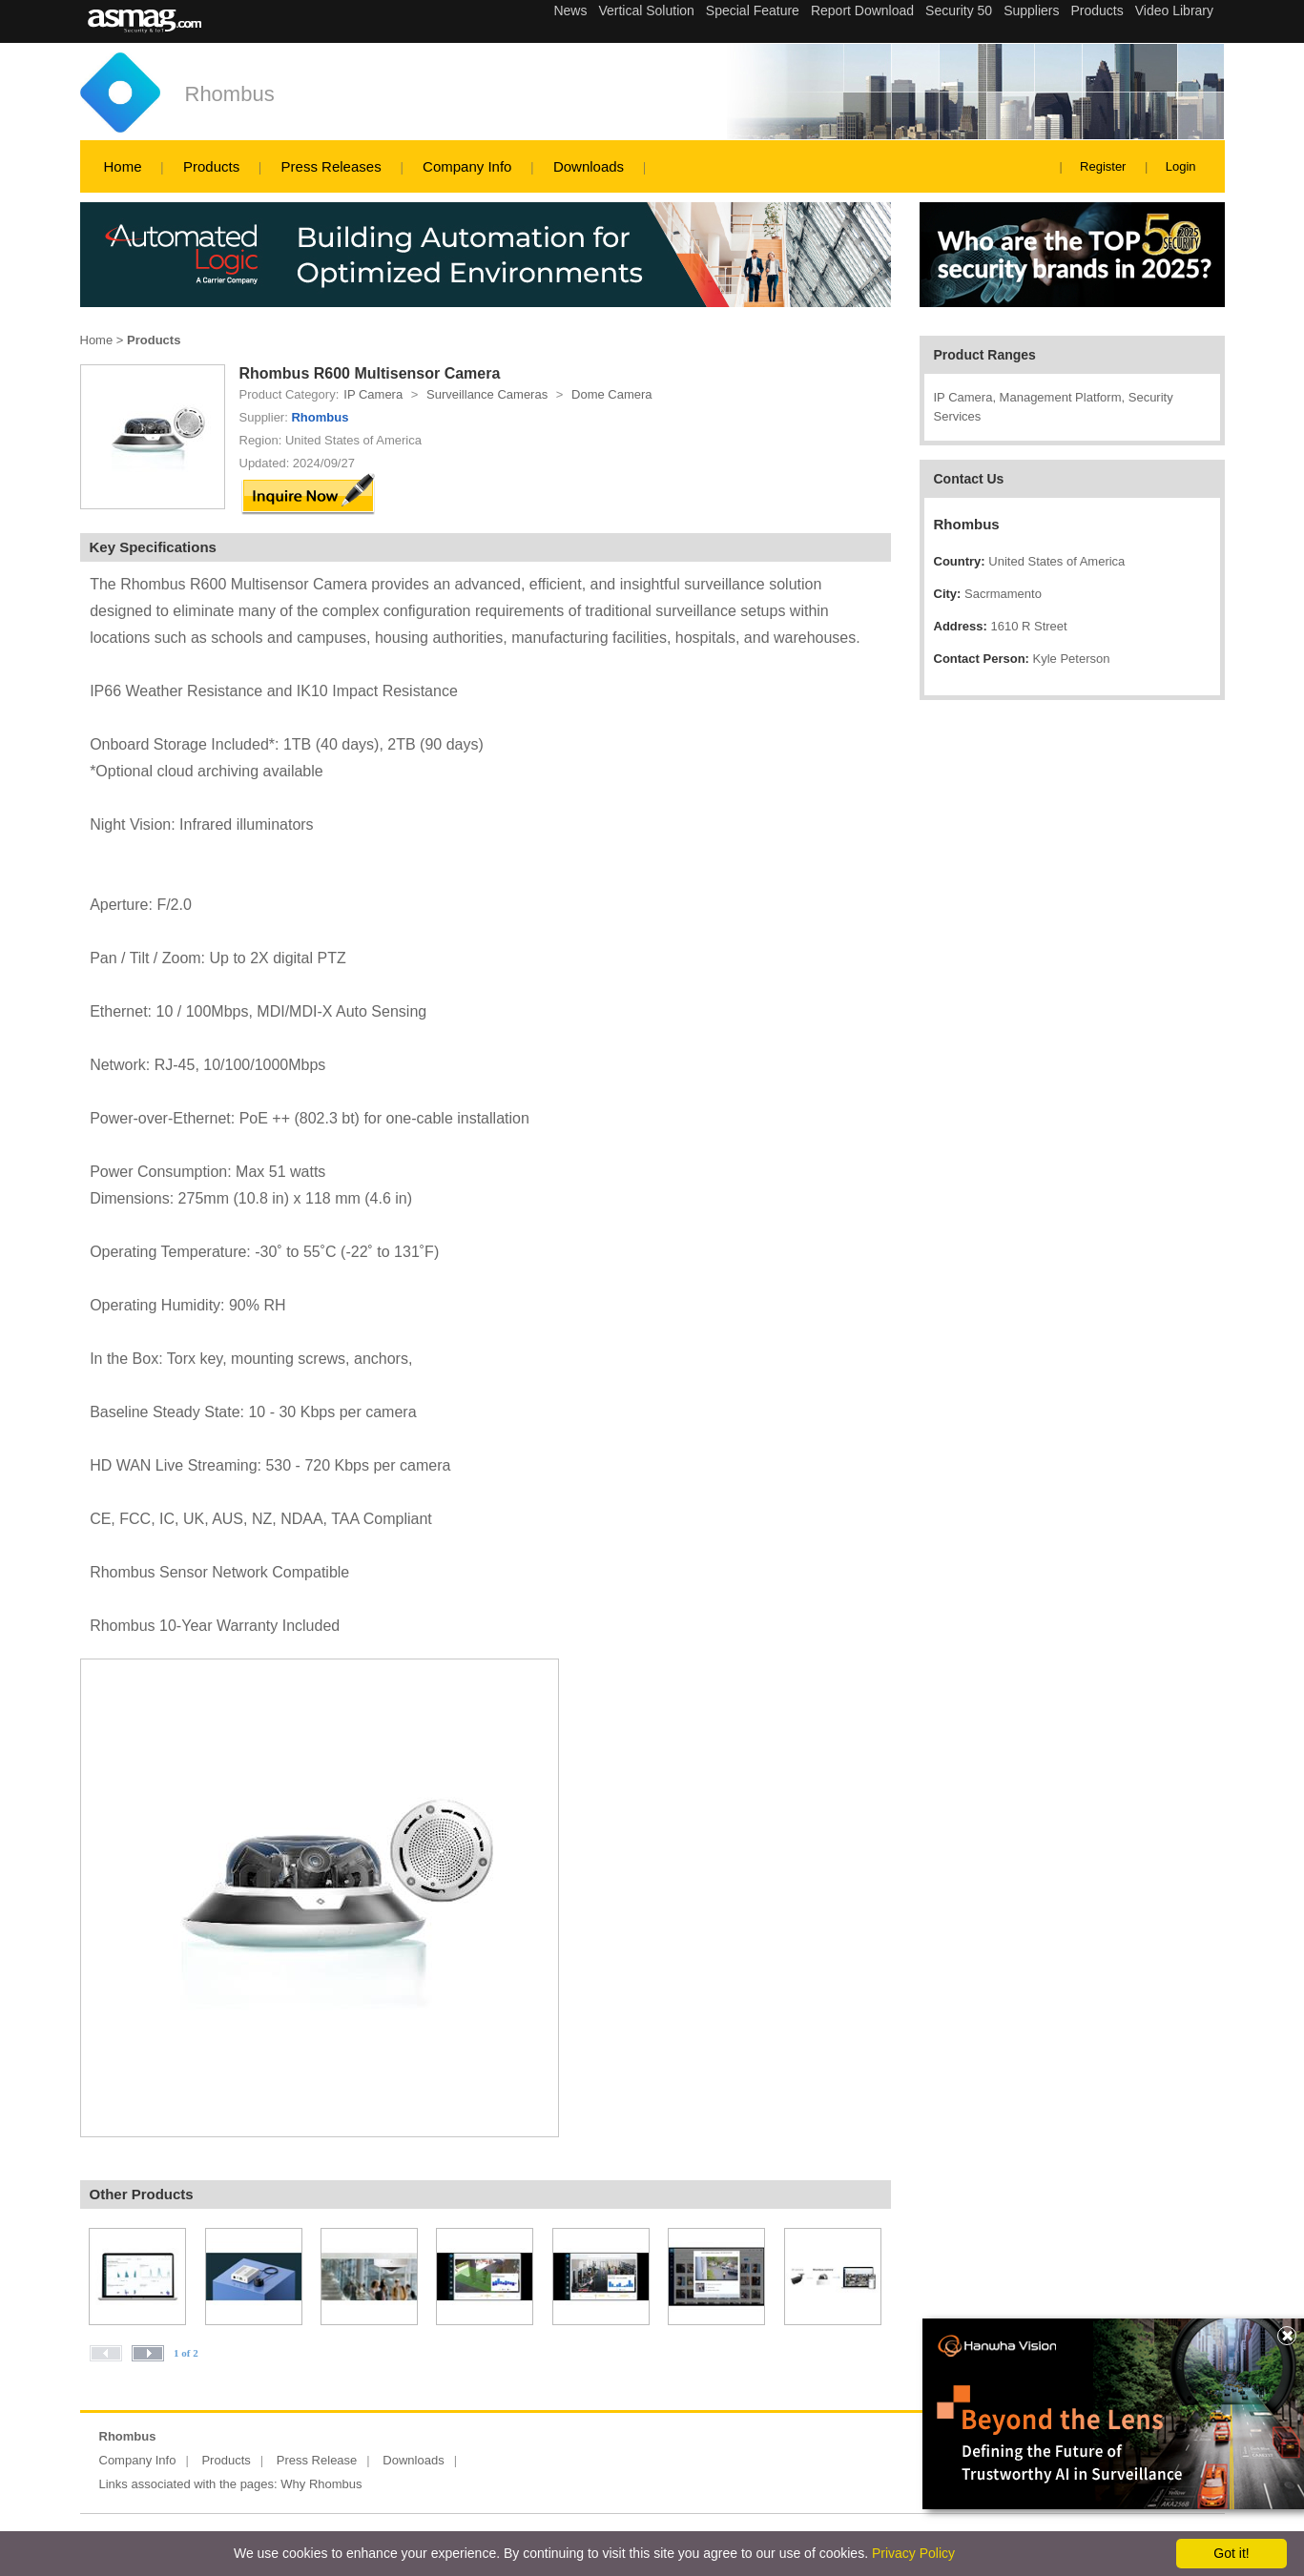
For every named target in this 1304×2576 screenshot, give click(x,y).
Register (1103, 166)
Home (123, 166)
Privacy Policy (913, 2553)
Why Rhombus (321, 2484)
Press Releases (331, 166)
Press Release (317, 2460)
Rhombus (230, 94)
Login (1181, 166)
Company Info (467, 166)
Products (211, 166)
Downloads (588, 166)
